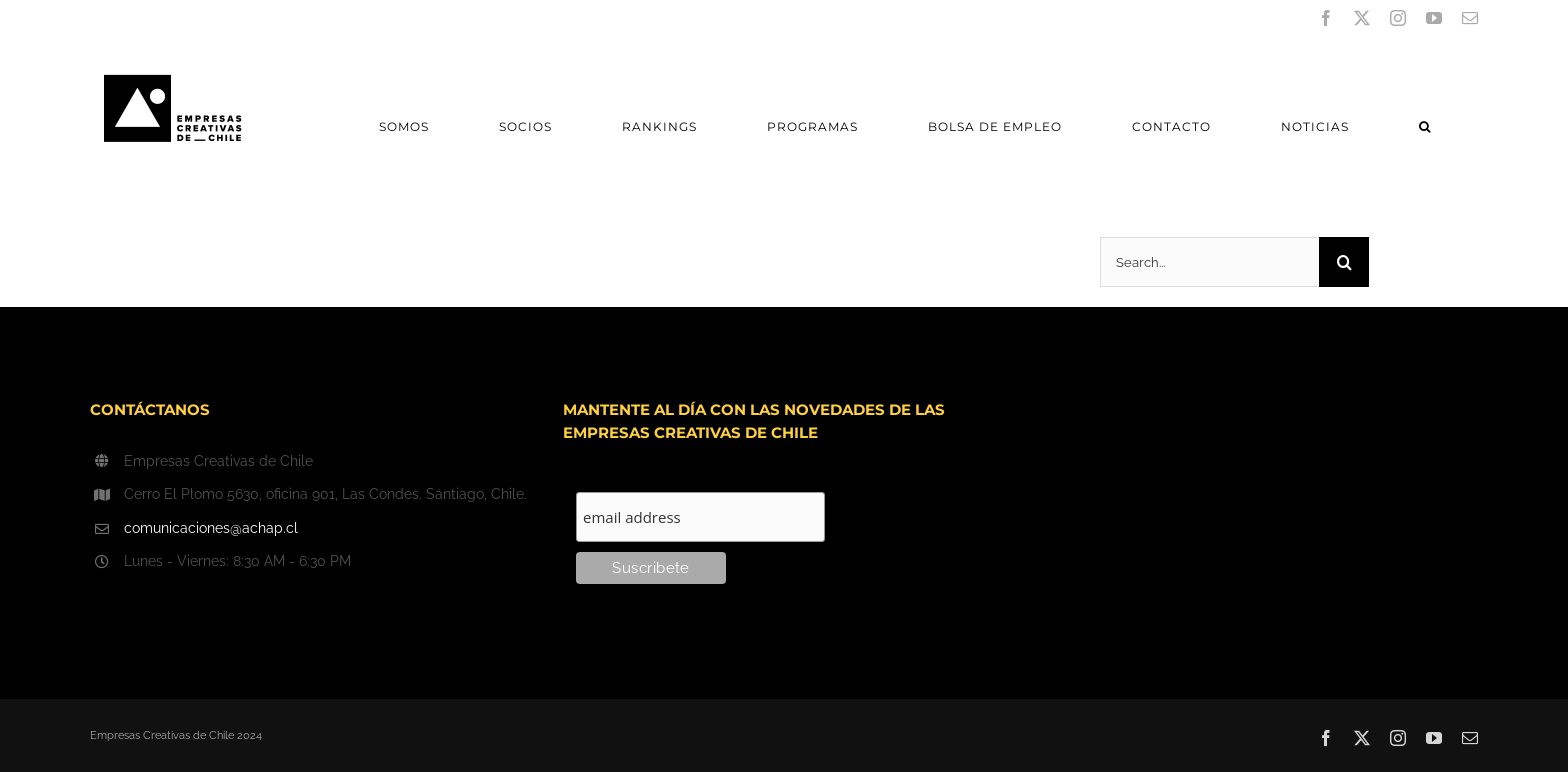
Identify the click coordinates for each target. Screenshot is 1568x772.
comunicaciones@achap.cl (211, 528)
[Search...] (1209, 262)
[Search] (1344, 262)
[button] (1424, 126)
